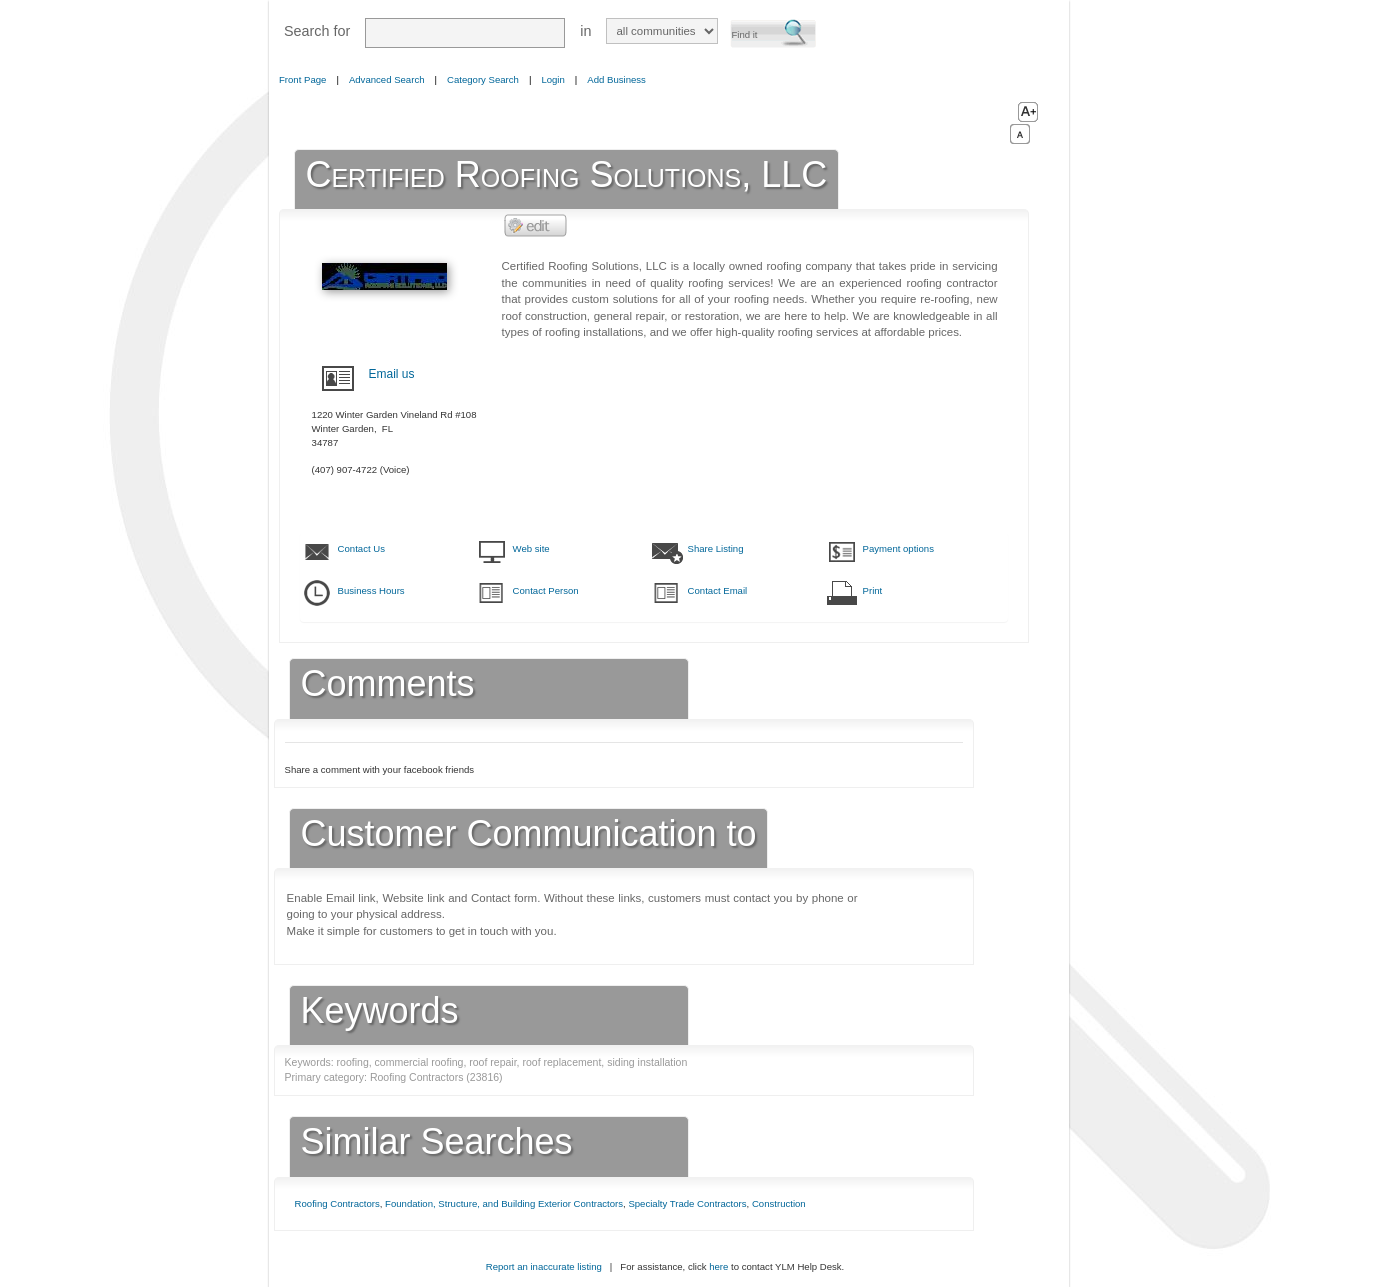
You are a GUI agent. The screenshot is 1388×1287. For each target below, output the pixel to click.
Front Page (302, 79)
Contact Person (546, 590)
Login (552, 79)
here (718, 1266)
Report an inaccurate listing (544, 1266)
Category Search (483, 79)
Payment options (898, 548)
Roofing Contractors (337, 1203)
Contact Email (718, 590)
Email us (392, 374)
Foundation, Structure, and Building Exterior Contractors (504, 1203)
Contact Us (361, 548)
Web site (531, 548)
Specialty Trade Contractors (687, 1203)
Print (873, 590)
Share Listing (716, 548)
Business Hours (371, 590)
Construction (779, 1203)
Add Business (616, 79)
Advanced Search (387, 79)
